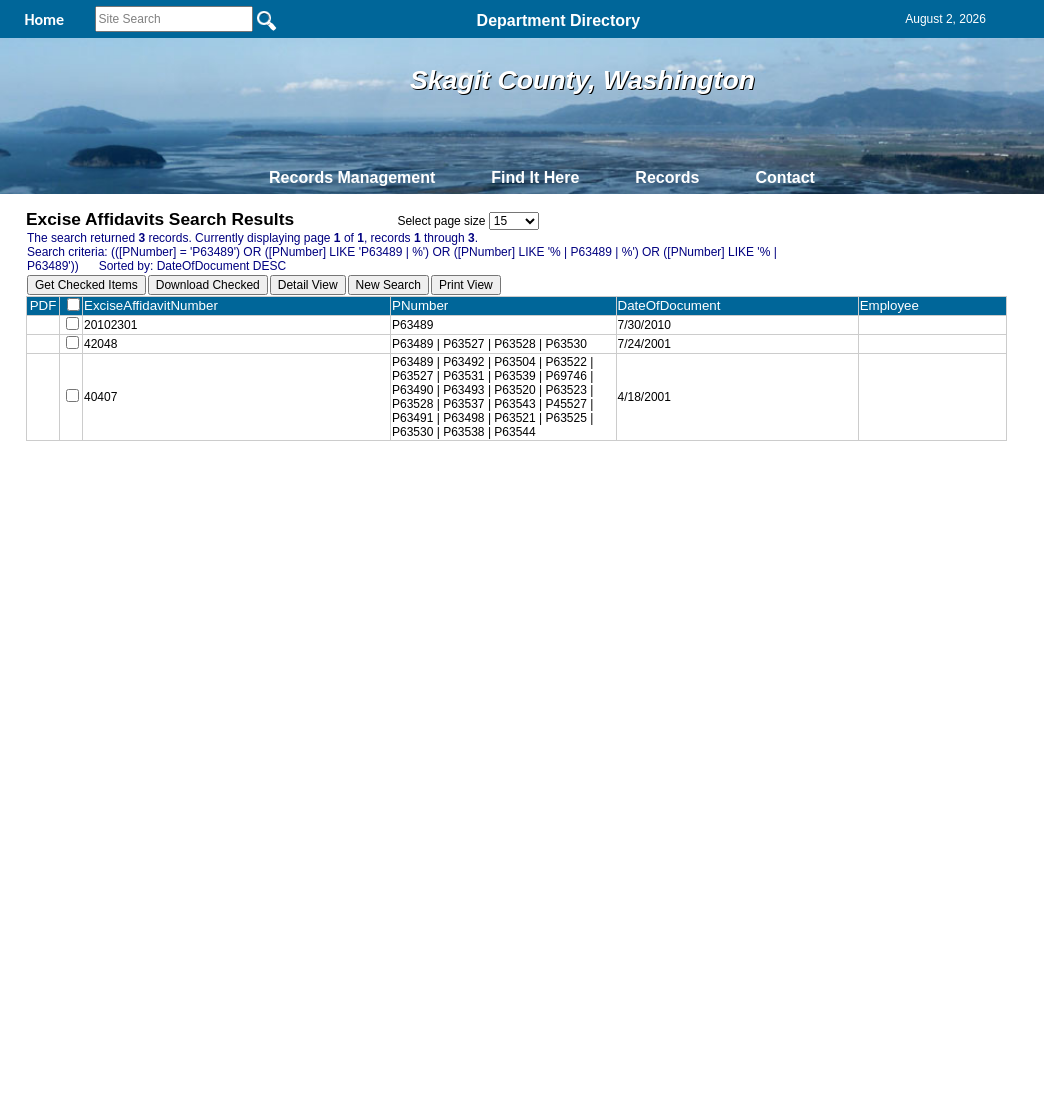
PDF (43, 305)
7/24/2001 (652, 348)
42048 (100, 348)
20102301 (110, 326)
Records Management (352, 177)
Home (327, 491)
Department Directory (559, 20)
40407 (100, 403)
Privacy (514, 491)
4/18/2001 (652, 403)
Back (249, 491)
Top (189, 491)
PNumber (433, 305)
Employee (896, 305)
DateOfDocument (681, 305)
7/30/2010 (652, 326)
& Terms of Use (587, 491)
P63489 (421, 326)
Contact (785, 177)
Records (667, 177)
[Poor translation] (73, 818)
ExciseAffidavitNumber (159, 305)
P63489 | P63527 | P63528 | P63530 (498, 348)
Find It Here (535, 177)
